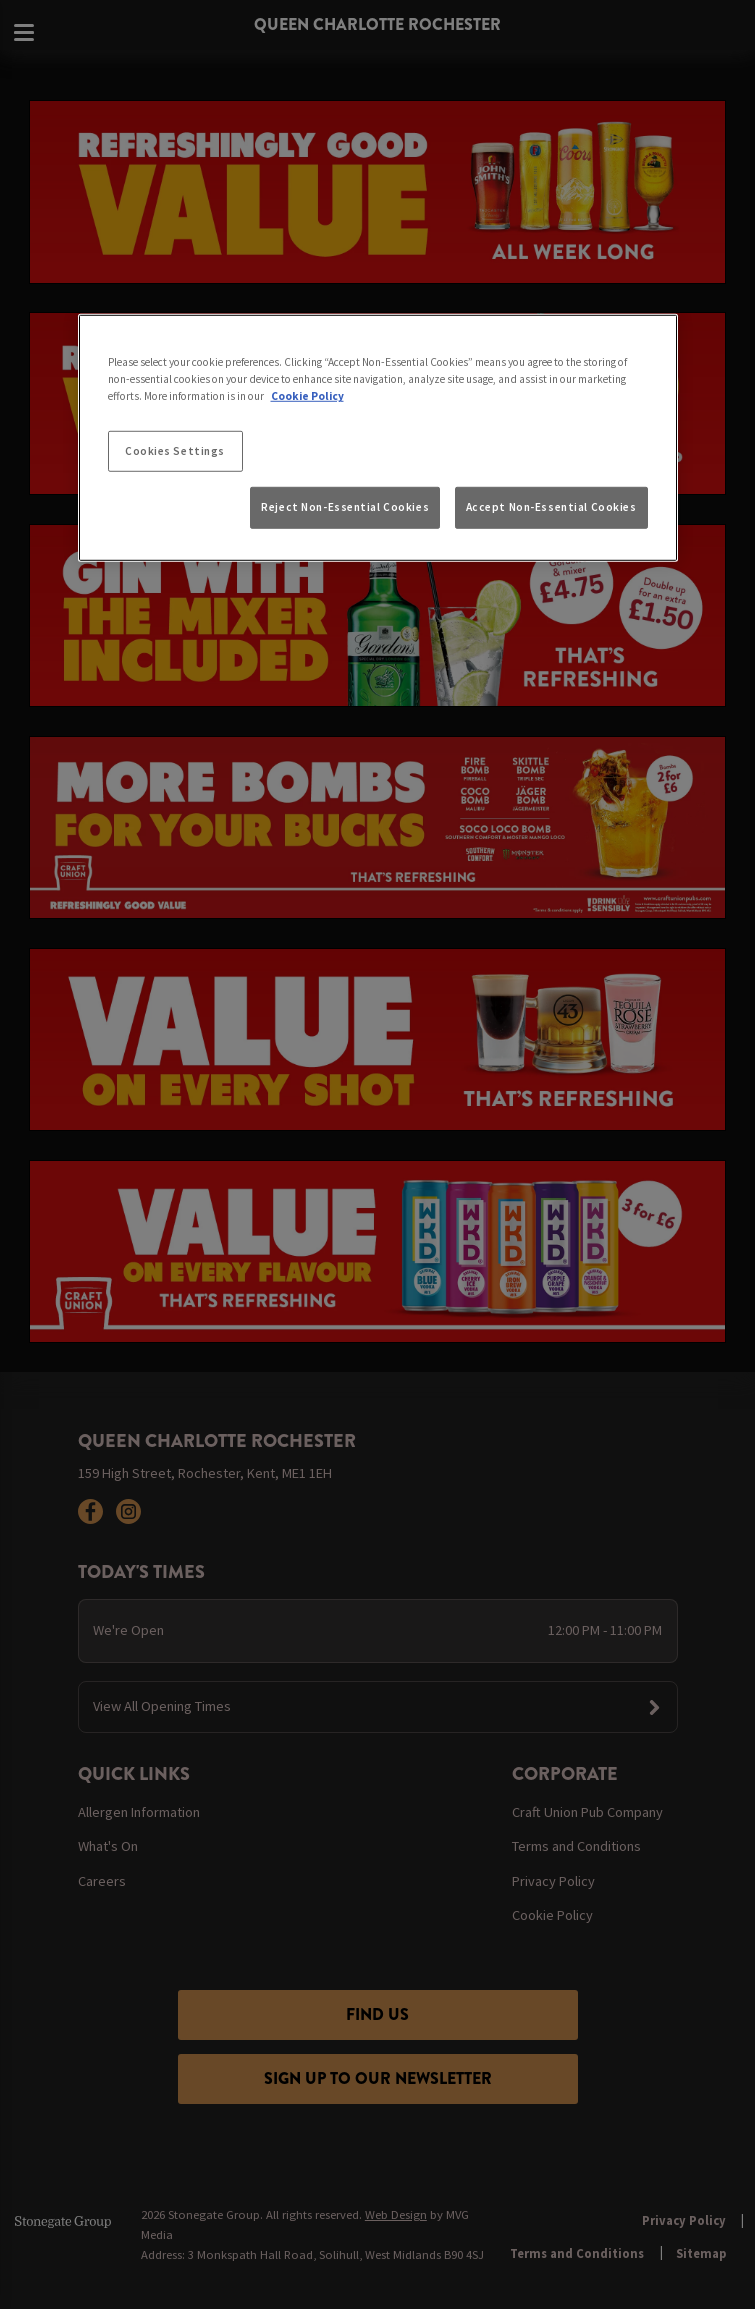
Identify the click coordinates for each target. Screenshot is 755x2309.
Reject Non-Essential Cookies (345, 507)
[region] (378, 438)
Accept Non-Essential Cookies (551, 507)
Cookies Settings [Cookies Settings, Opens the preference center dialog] (175, 450)
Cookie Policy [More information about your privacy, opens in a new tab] (307, 396)
